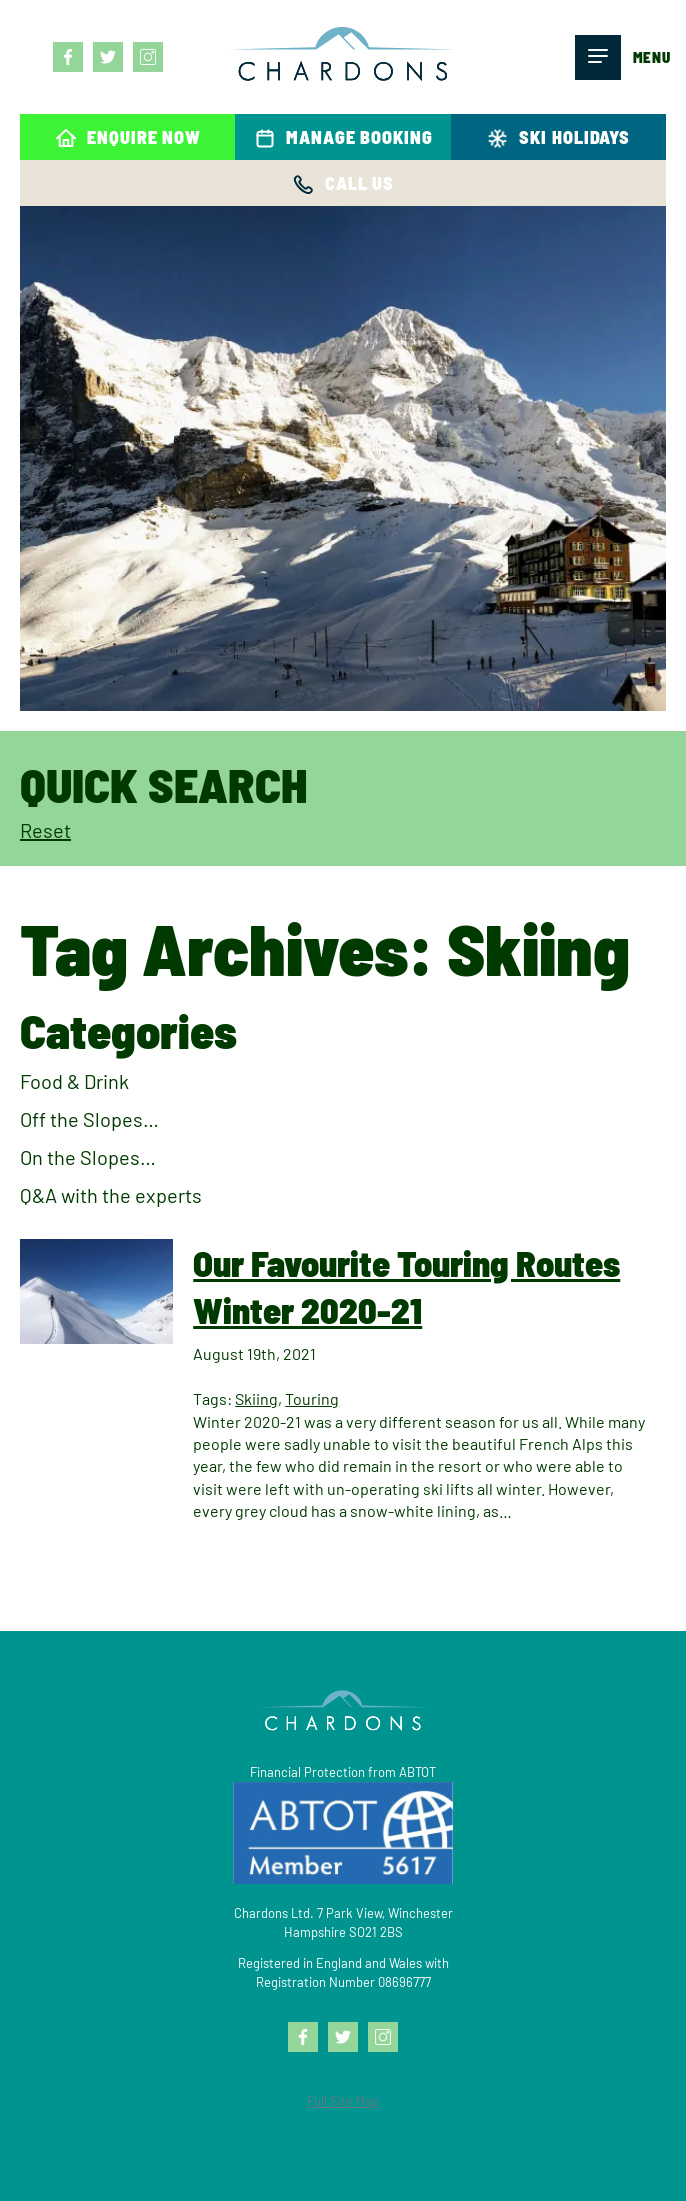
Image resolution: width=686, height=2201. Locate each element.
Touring (312, 1398)
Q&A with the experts (111, 1195)
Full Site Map (343, 2101)
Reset (45, 830)
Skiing (256, 1398)
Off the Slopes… (89, 1119)
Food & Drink (74, 1081)
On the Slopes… (88, 1157)
